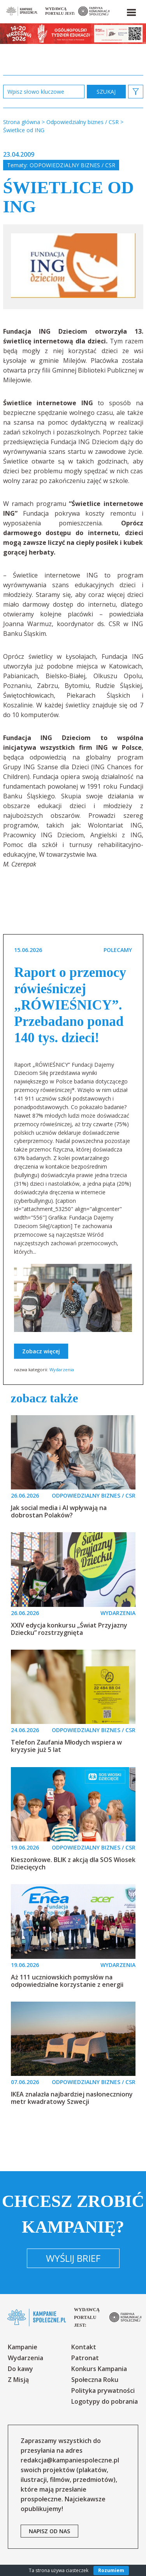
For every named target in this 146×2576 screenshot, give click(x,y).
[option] (73, 266)
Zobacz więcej (41, 1351)
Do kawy (20, 2368)
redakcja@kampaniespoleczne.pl (70, 2460)
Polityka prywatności (103, 2390)
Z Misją (18, 2379)
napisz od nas (49, 2531)
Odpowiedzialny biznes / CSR (72, 165)
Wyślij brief (73, 2258)
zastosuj (106, 91)
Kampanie (22, 2347)
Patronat (85, 2358)
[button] (131, 11)
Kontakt (83, 2347)
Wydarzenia (61, 1369)
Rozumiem (111, 2570)
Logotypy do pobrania (104, 2401)
